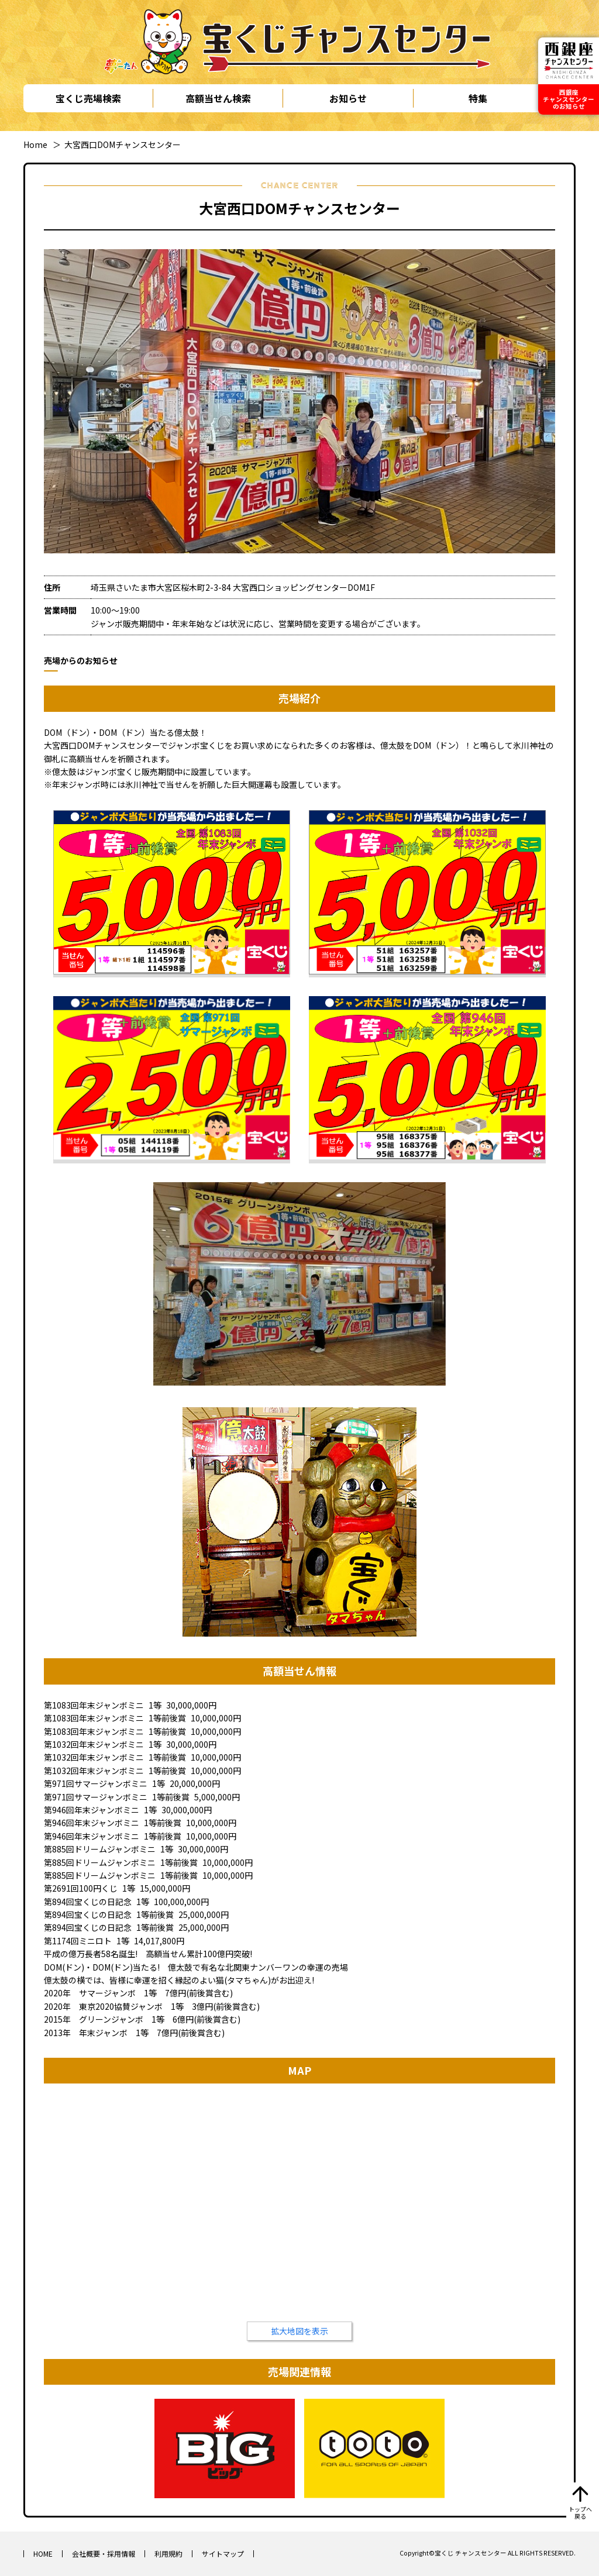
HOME (43, 2553)
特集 (478, 98)
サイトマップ (223, 2553)
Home (35, 144)
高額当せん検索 (218, 98)
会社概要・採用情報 (103, 2553)
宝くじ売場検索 (88, 98)
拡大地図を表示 (299, 2331)
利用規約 (168, 2553)
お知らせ (348, 98)
